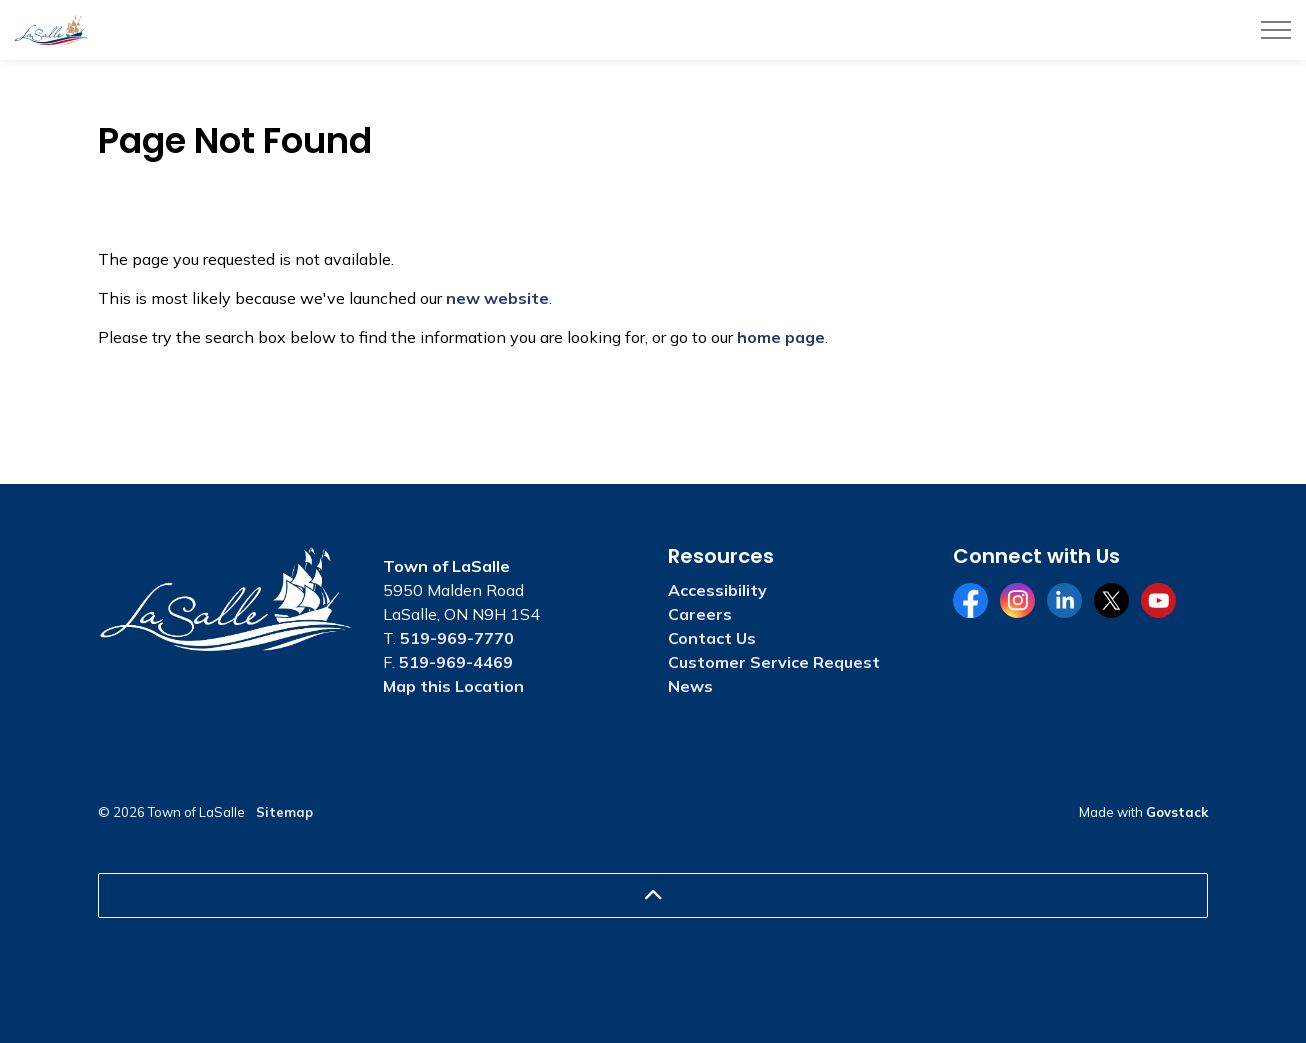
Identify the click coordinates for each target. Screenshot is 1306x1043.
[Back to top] (653, 895)
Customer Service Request (774, 662)
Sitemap (284, 812)
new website (497, 298)
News (690, 686)
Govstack (1177, 812)
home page (781, 337)
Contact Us (712, 638)
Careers (700, 614)
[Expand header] (1276, 30)
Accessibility (717, 590)
